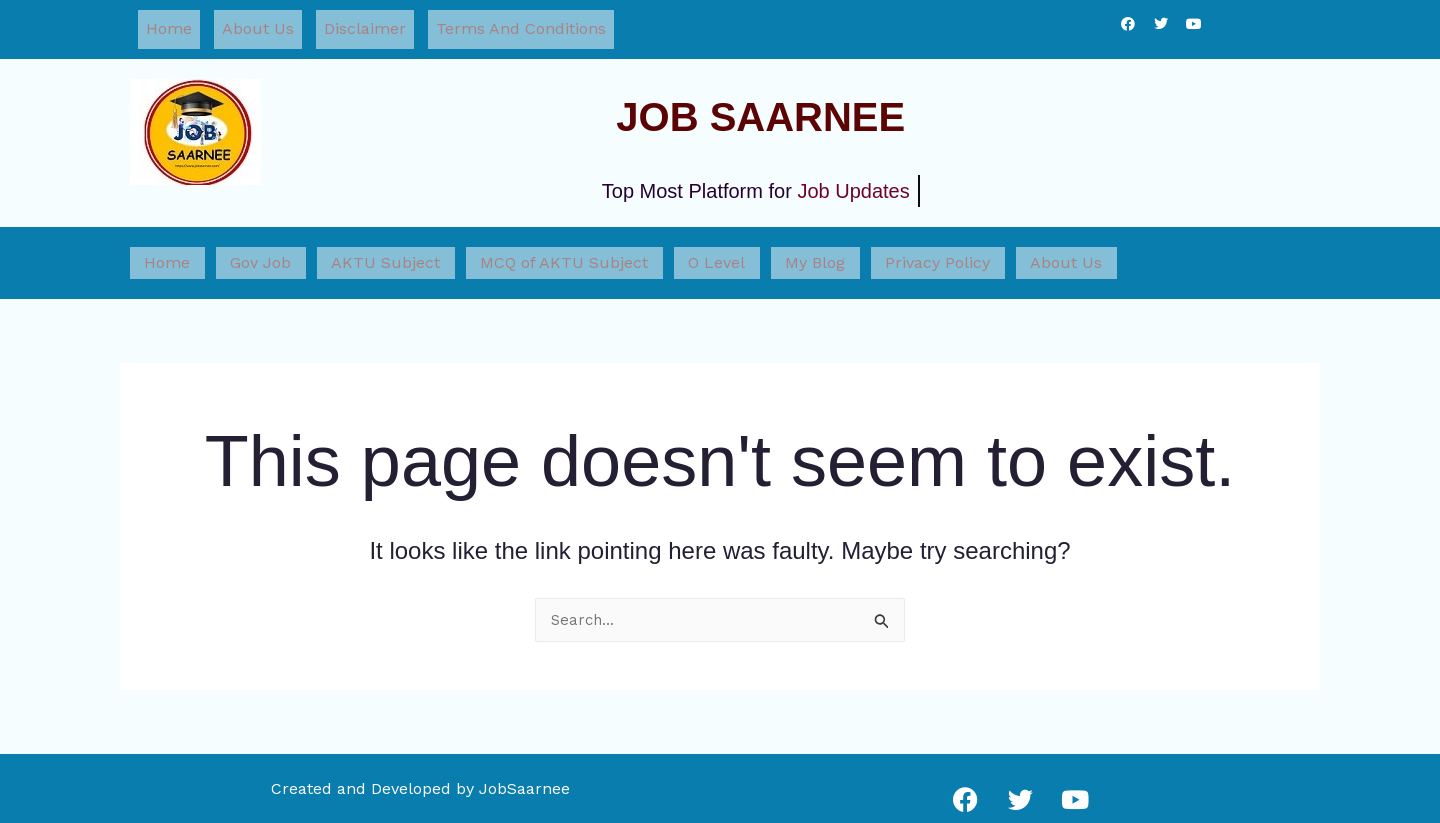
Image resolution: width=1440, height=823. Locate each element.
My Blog (744, 248)
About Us (258, 25)
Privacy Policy (853, 248)
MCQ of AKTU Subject (519, 248)
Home (169, 25)
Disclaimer (365, 25)
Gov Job (241, 248)
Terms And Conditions (521, 25)
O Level (658, 248)
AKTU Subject (353, 248)
